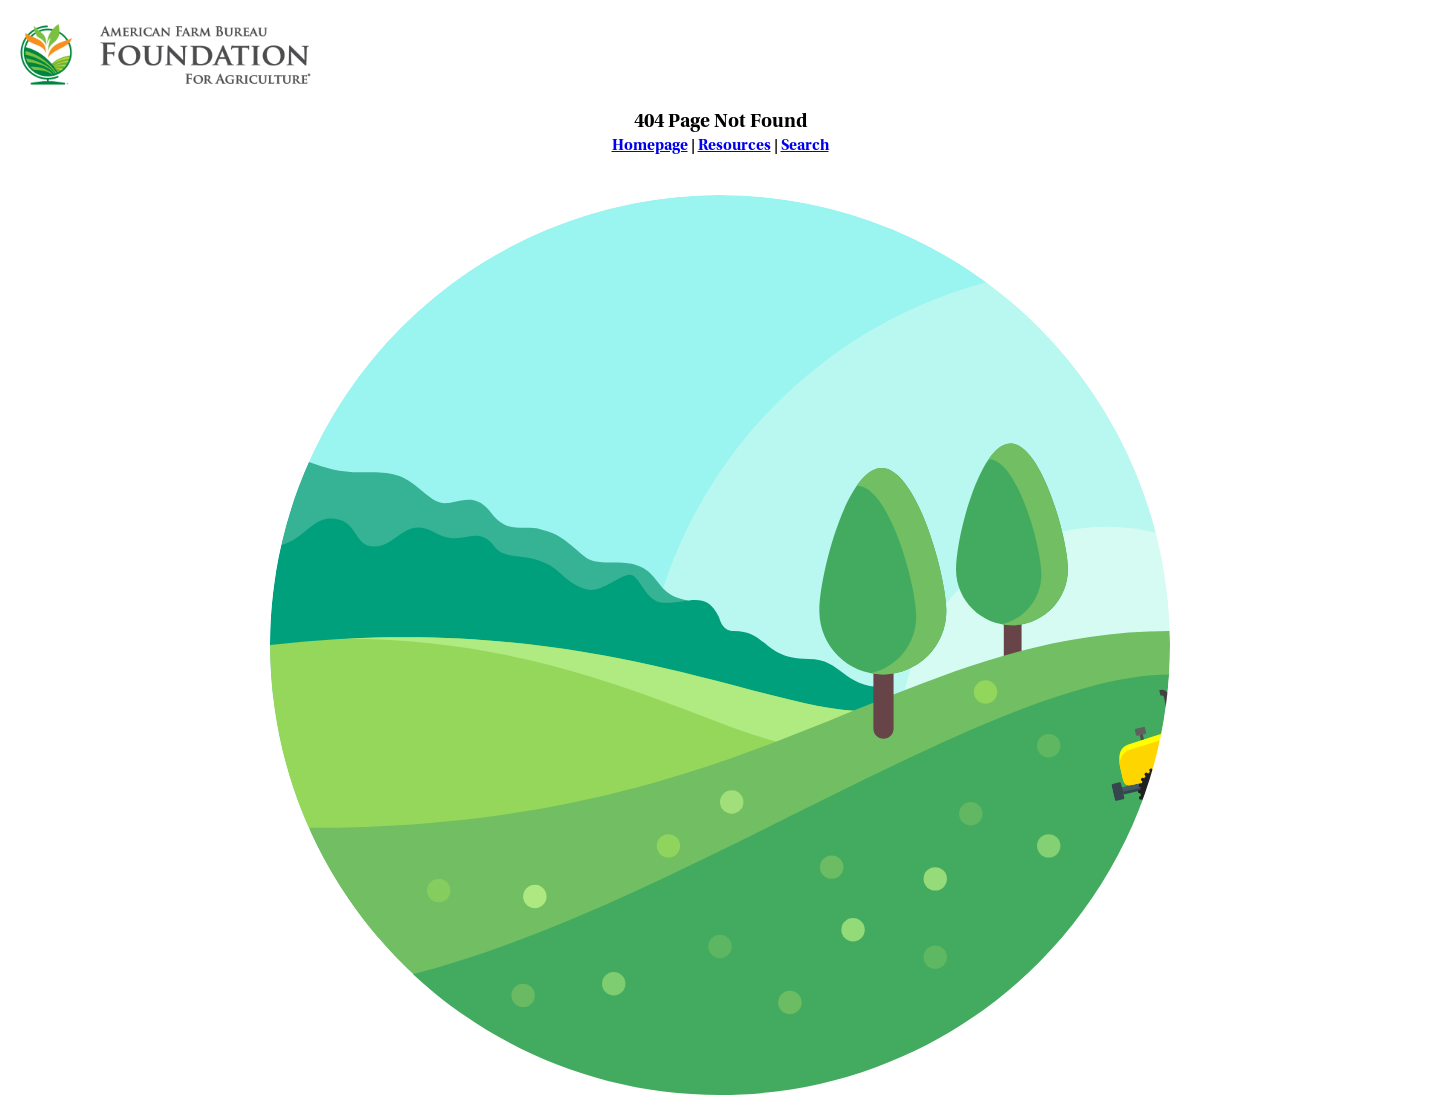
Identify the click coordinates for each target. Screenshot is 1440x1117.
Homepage (650, 145)
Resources (734, 145)
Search (805, 145)
